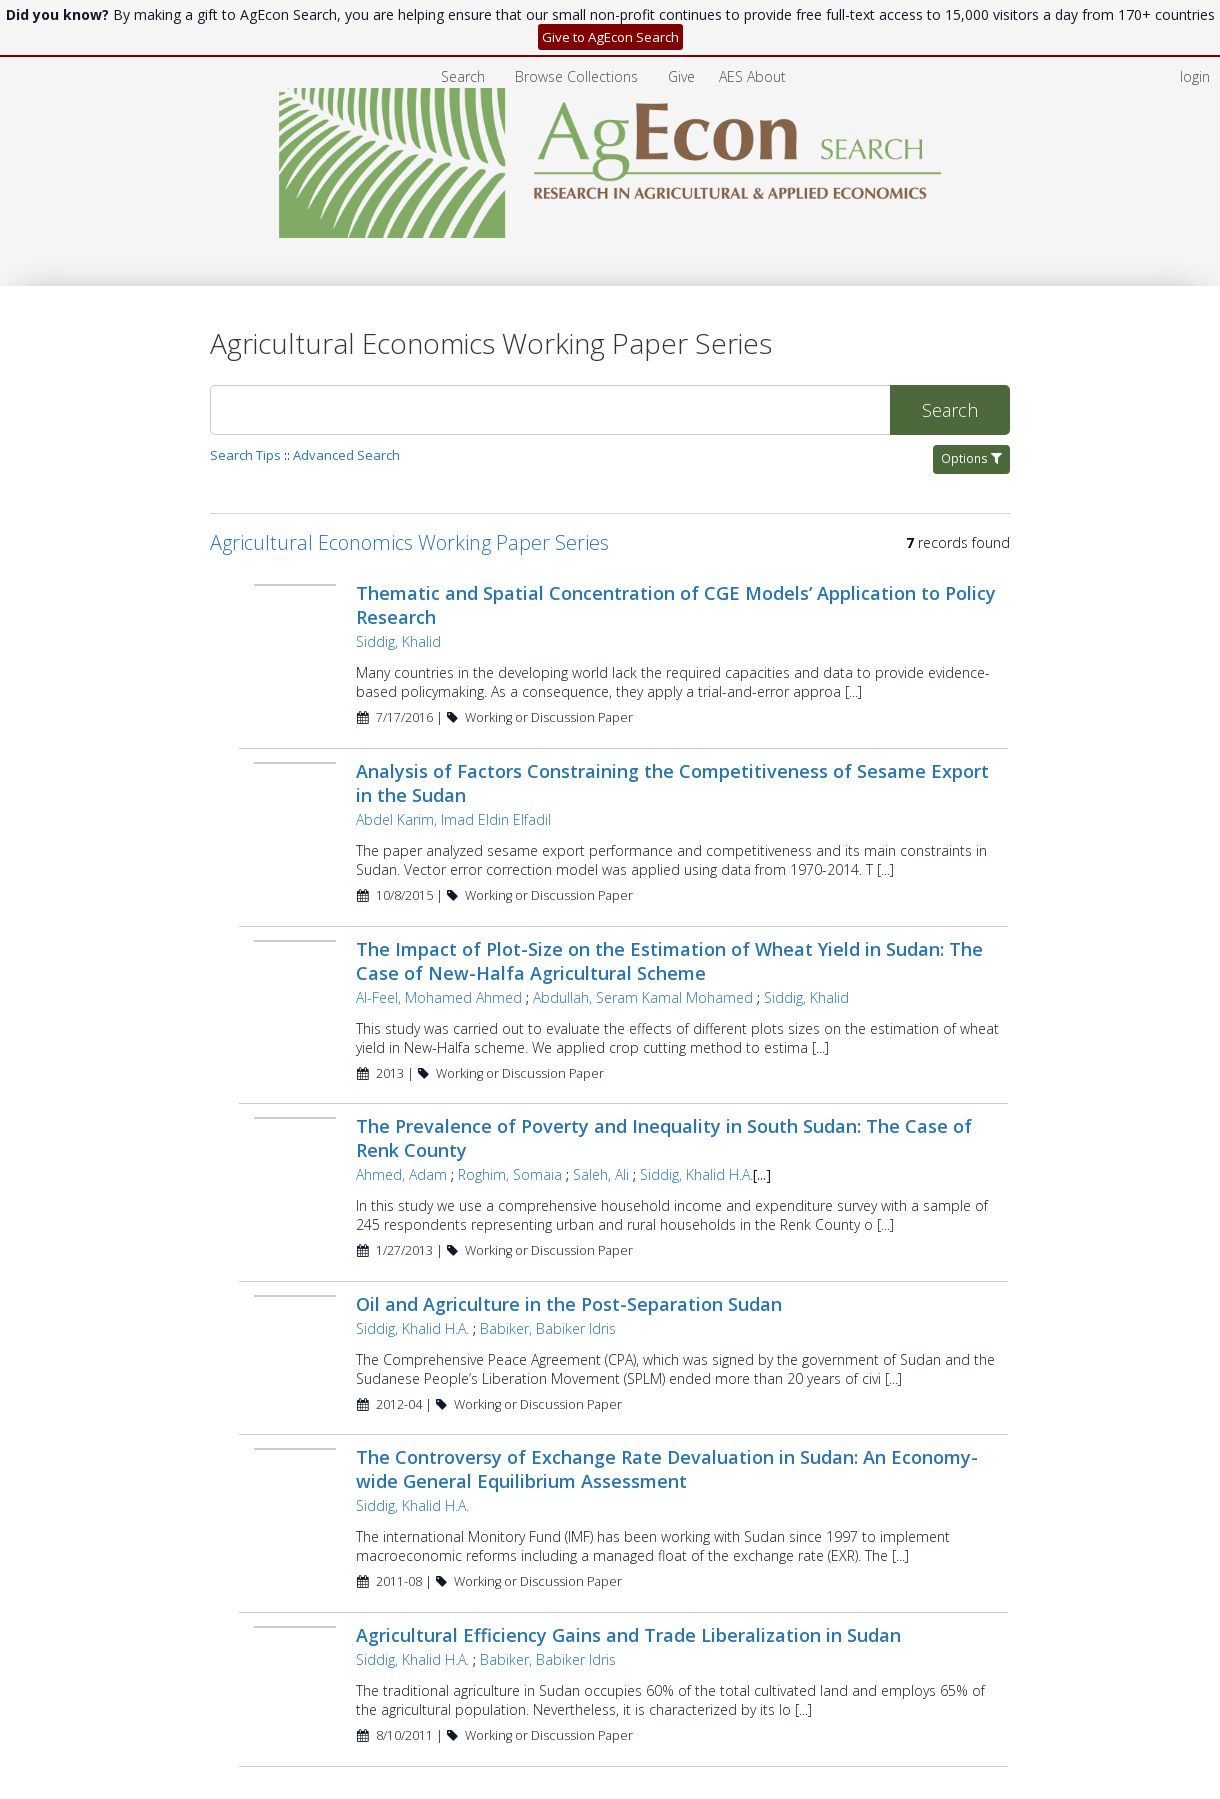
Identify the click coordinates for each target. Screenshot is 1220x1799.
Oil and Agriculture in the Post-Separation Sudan (569, 1247)
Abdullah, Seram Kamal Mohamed (643, 940)
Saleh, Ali (601, 1117)
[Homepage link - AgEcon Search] (610, 196)
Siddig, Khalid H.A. (696, 1117)
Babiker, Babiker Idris (548, 1271)
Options (971, 401)
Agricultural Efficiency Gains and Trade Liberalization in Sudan (628, 1578)
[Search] (550, 353)
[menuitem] (578, 19)
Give (683, 19)
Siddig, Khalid (398, 584)
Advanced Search (346, 398)
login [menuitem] (1195, 19)
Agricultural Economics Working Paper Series (409, 485)
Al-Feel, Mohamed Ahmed (439, 940)
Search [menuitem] (463, 19)
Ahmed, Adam (401, 1117)
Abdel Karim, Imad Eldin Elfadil (453, 762)
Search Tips (245, 398)
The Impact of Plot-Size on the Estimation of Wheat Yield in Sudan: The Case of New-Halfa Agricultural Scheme (669, 904)
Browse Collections (578, 19)
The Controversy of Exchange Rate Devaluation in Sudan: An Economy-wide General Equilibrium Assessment (667, 1412)
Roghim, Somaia (510, 1117)
